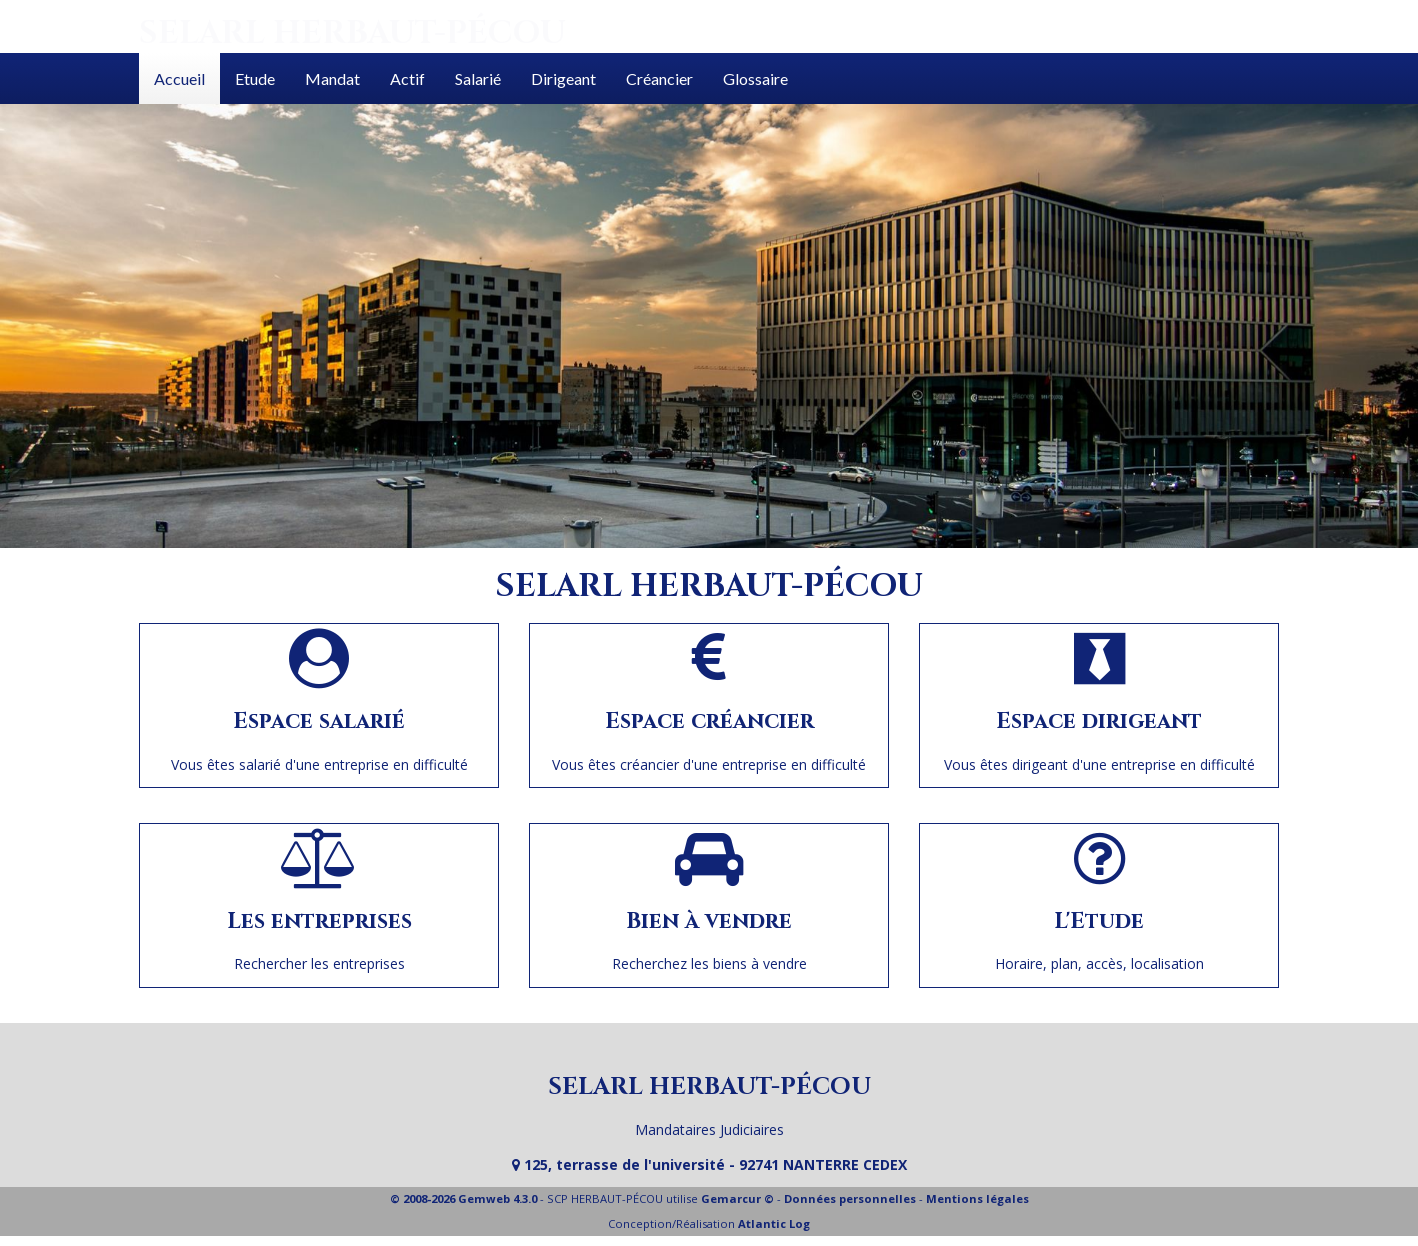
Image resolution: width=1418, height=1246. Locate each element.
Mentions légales (977, 1198)
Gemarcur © (737, 1198)
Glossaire (755, 78)
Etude (255, 78)
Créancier (659, 78)
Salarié (478, 78)
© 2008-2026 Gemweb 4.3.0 (463, 1198)
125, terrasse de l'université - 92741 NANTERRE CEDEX (709, 1164)
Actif (407, 78)
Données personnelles (850, 1198)
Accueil (179, 78)
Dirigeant (563, 78)
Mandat (332, 78)
